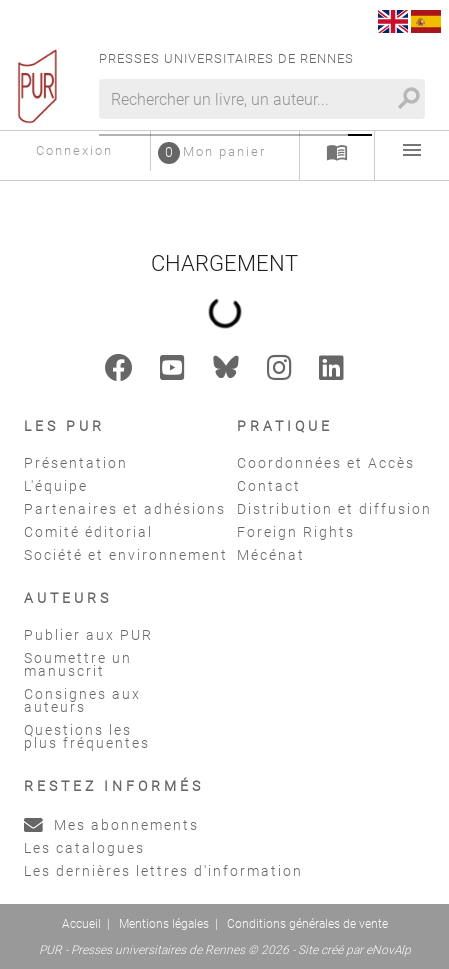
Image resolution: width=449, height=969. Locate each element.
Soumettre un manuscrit (78, 664)
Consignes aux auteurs (82, 700)
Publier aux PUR (88, 635)
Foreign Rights (296, 532)
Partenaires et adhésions (125, 509)
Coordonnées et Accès (326, 463)
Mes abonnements (111, 825)
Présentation (76, 463)
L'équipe (56, 486)
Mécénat (271, 555)
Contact (269, 486)
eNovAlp (388, 950)
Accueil (81, 924)
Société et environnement (126, 555)
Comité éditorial (88, 532)
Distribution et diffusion (334, 509)
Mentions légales (164, 924)
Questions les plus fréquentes (87, 736)
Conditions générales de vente (307, 924)
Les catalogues (84, 848)
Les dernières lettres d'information (163, 871)
